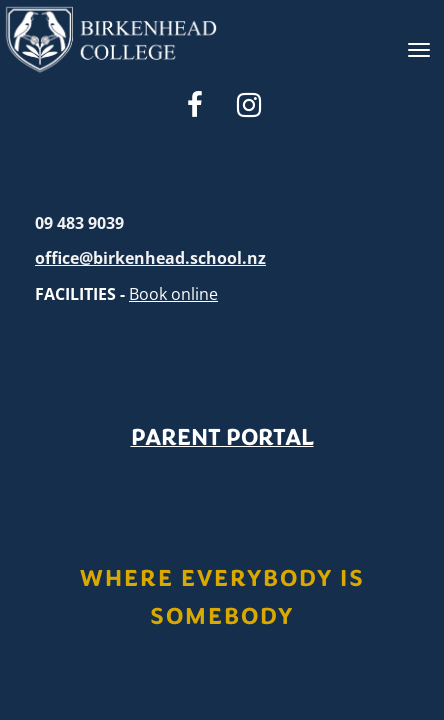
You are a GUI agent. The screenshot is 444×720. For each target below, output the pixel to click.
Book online (173, 294)
